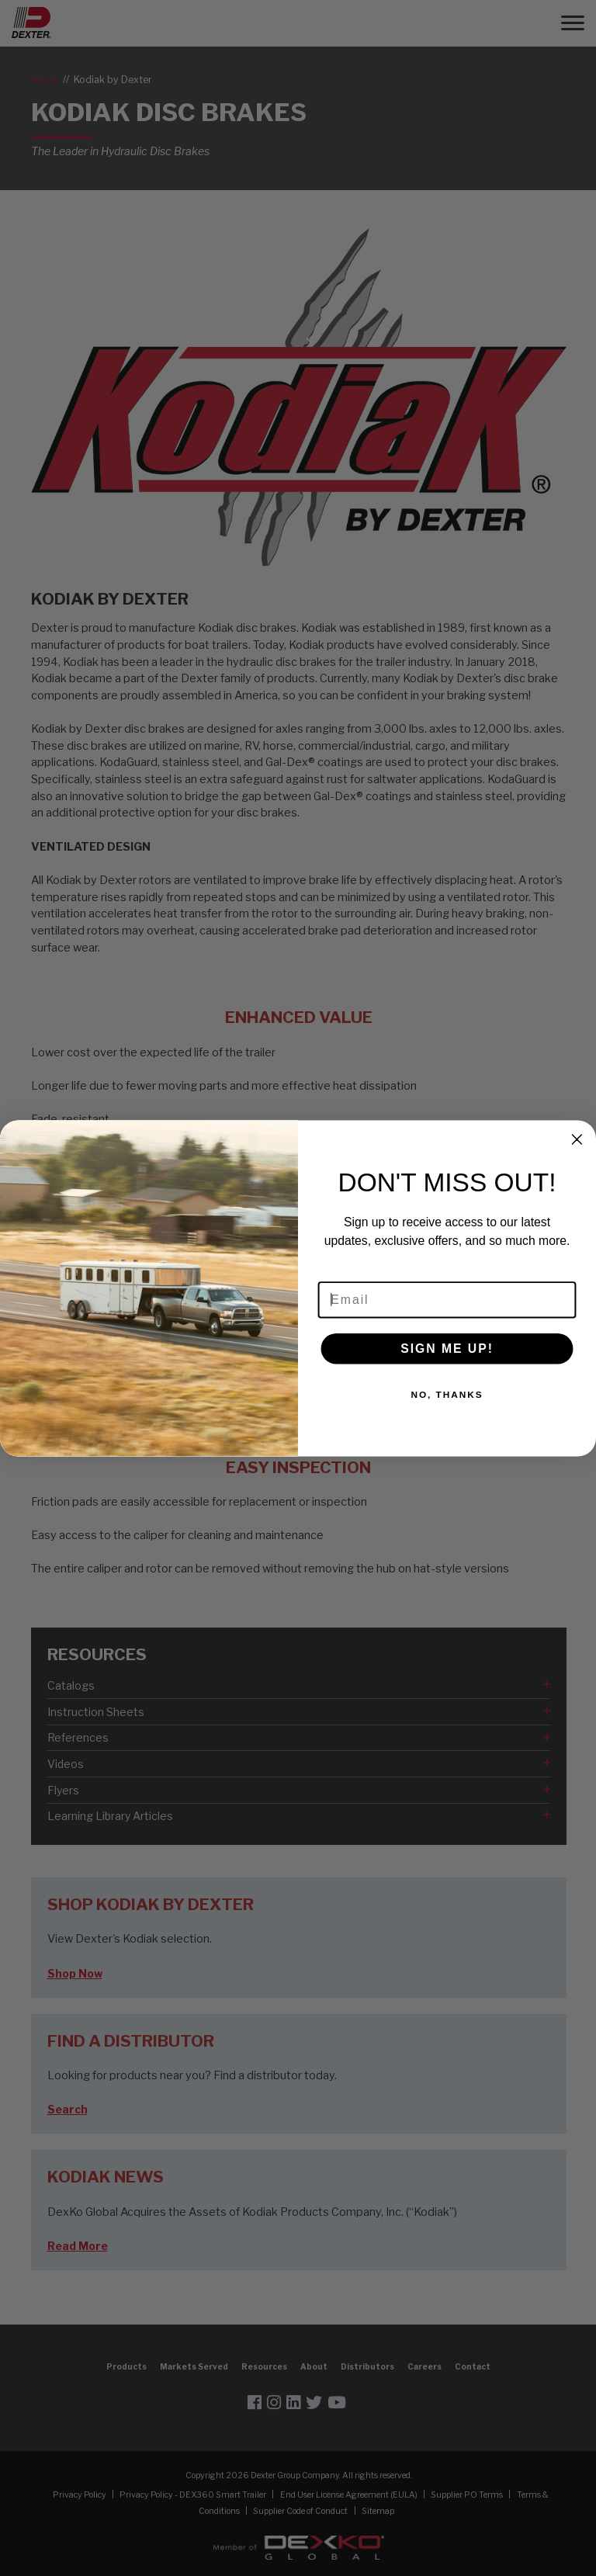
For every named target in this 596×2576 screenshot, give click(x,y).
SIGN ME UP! (447, 1347)
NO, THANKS (447, 1394)
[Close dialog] (577, 1139)
